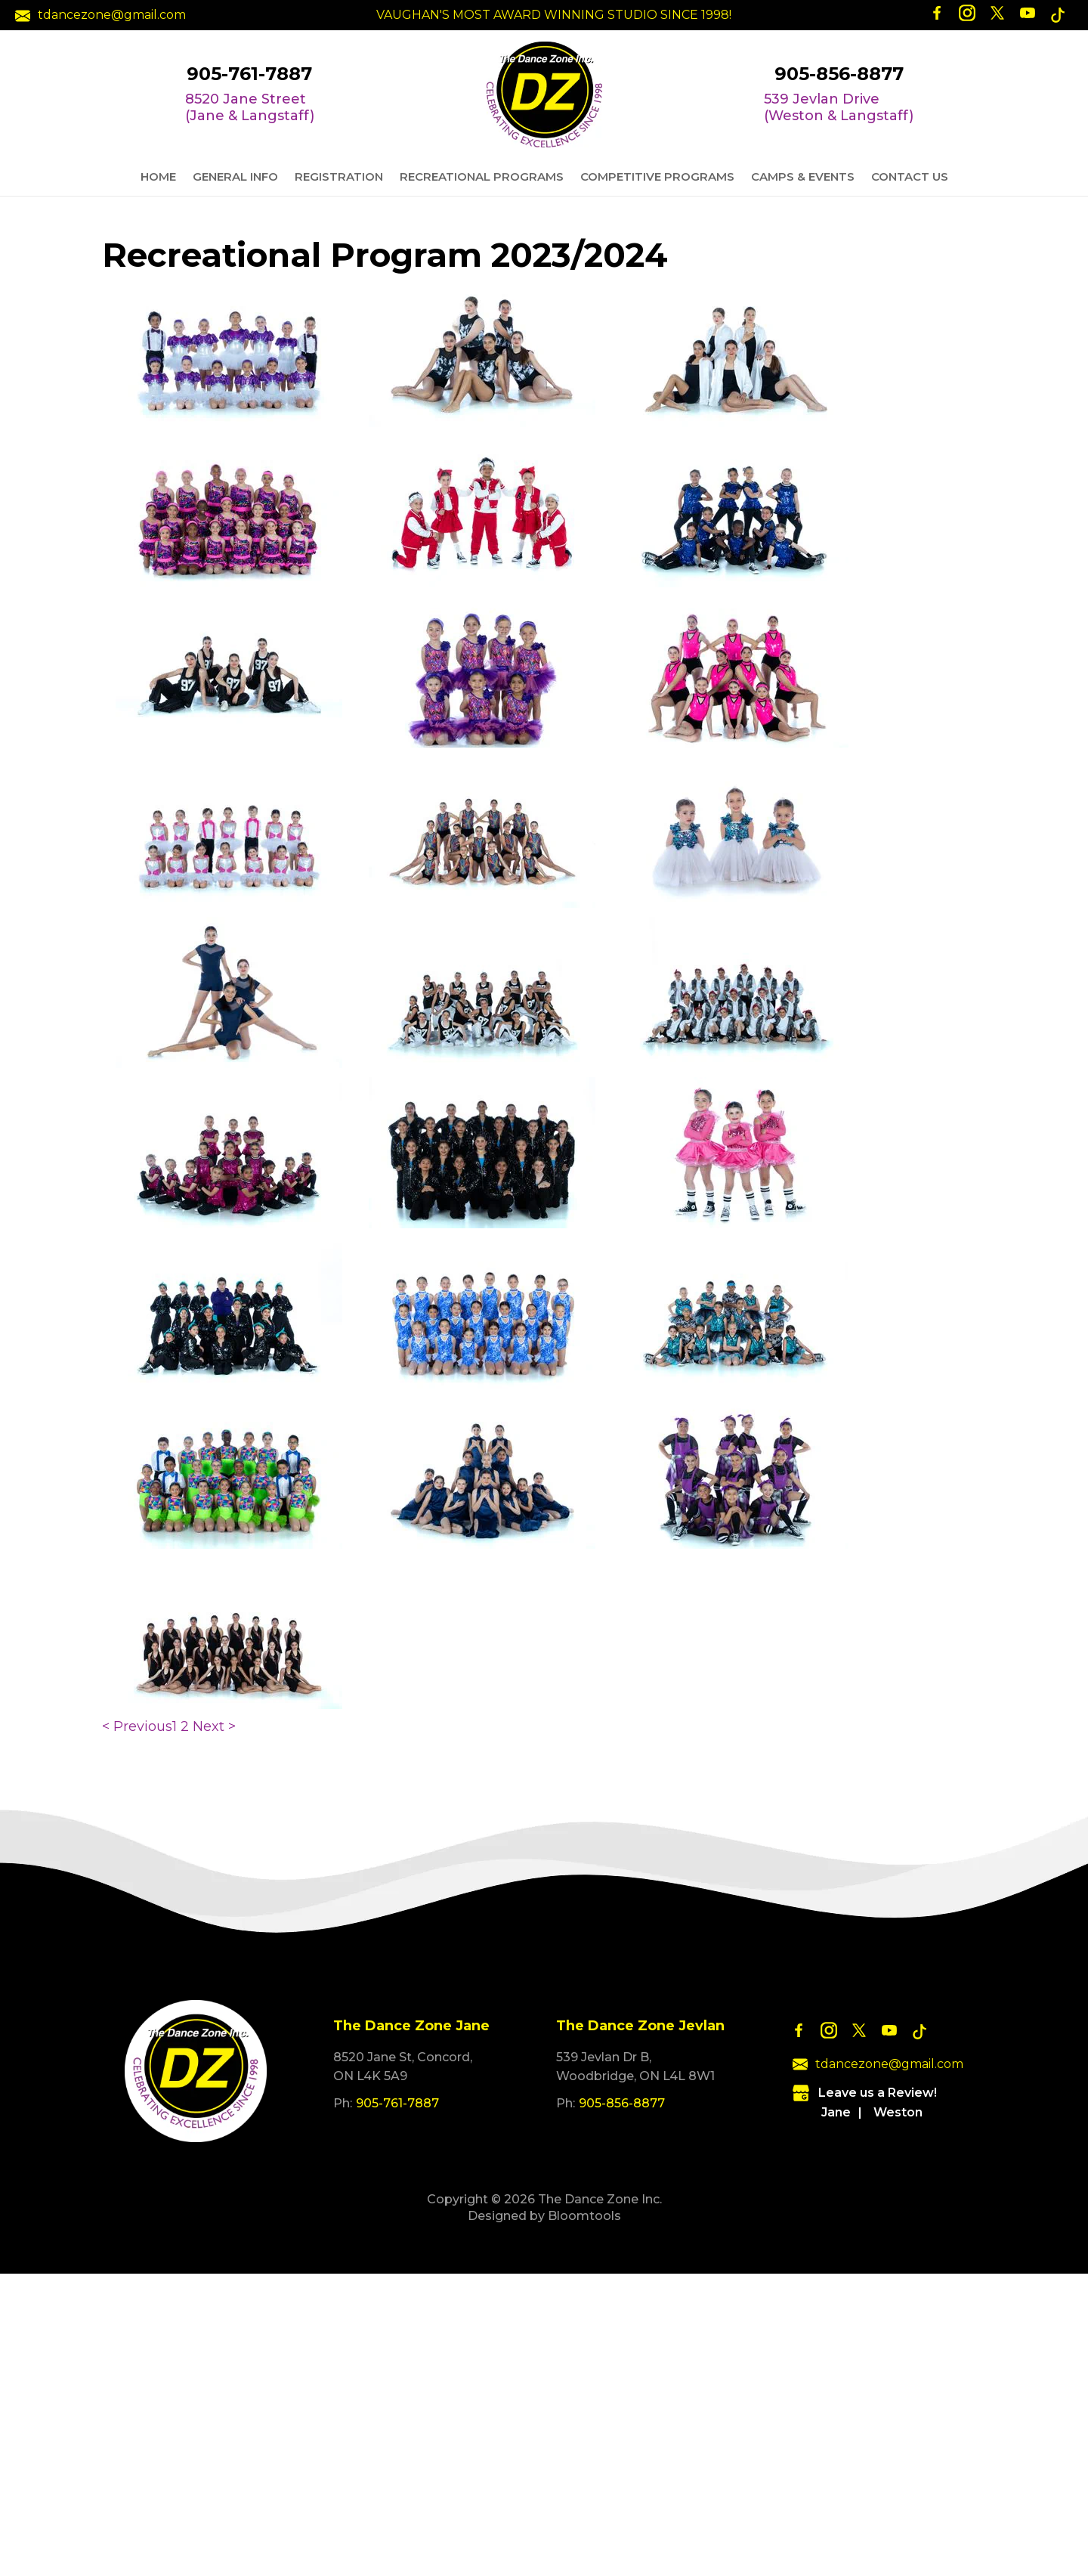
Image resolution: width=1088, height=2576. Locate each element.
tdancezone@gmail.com (100, 15)
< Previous (137, 1726)
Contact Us (909, 176)
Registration (339, 176)
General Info (235, 176)
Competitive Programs (657, 176)
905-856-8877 (839, 74)
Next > (214, 1726)
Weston (898, 2112)
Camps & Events (803, 176)
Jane (836, 2112)
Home (158, 176)
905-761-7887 (249, 74)
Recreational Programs (482, 176)
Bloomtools (584, 2216)
